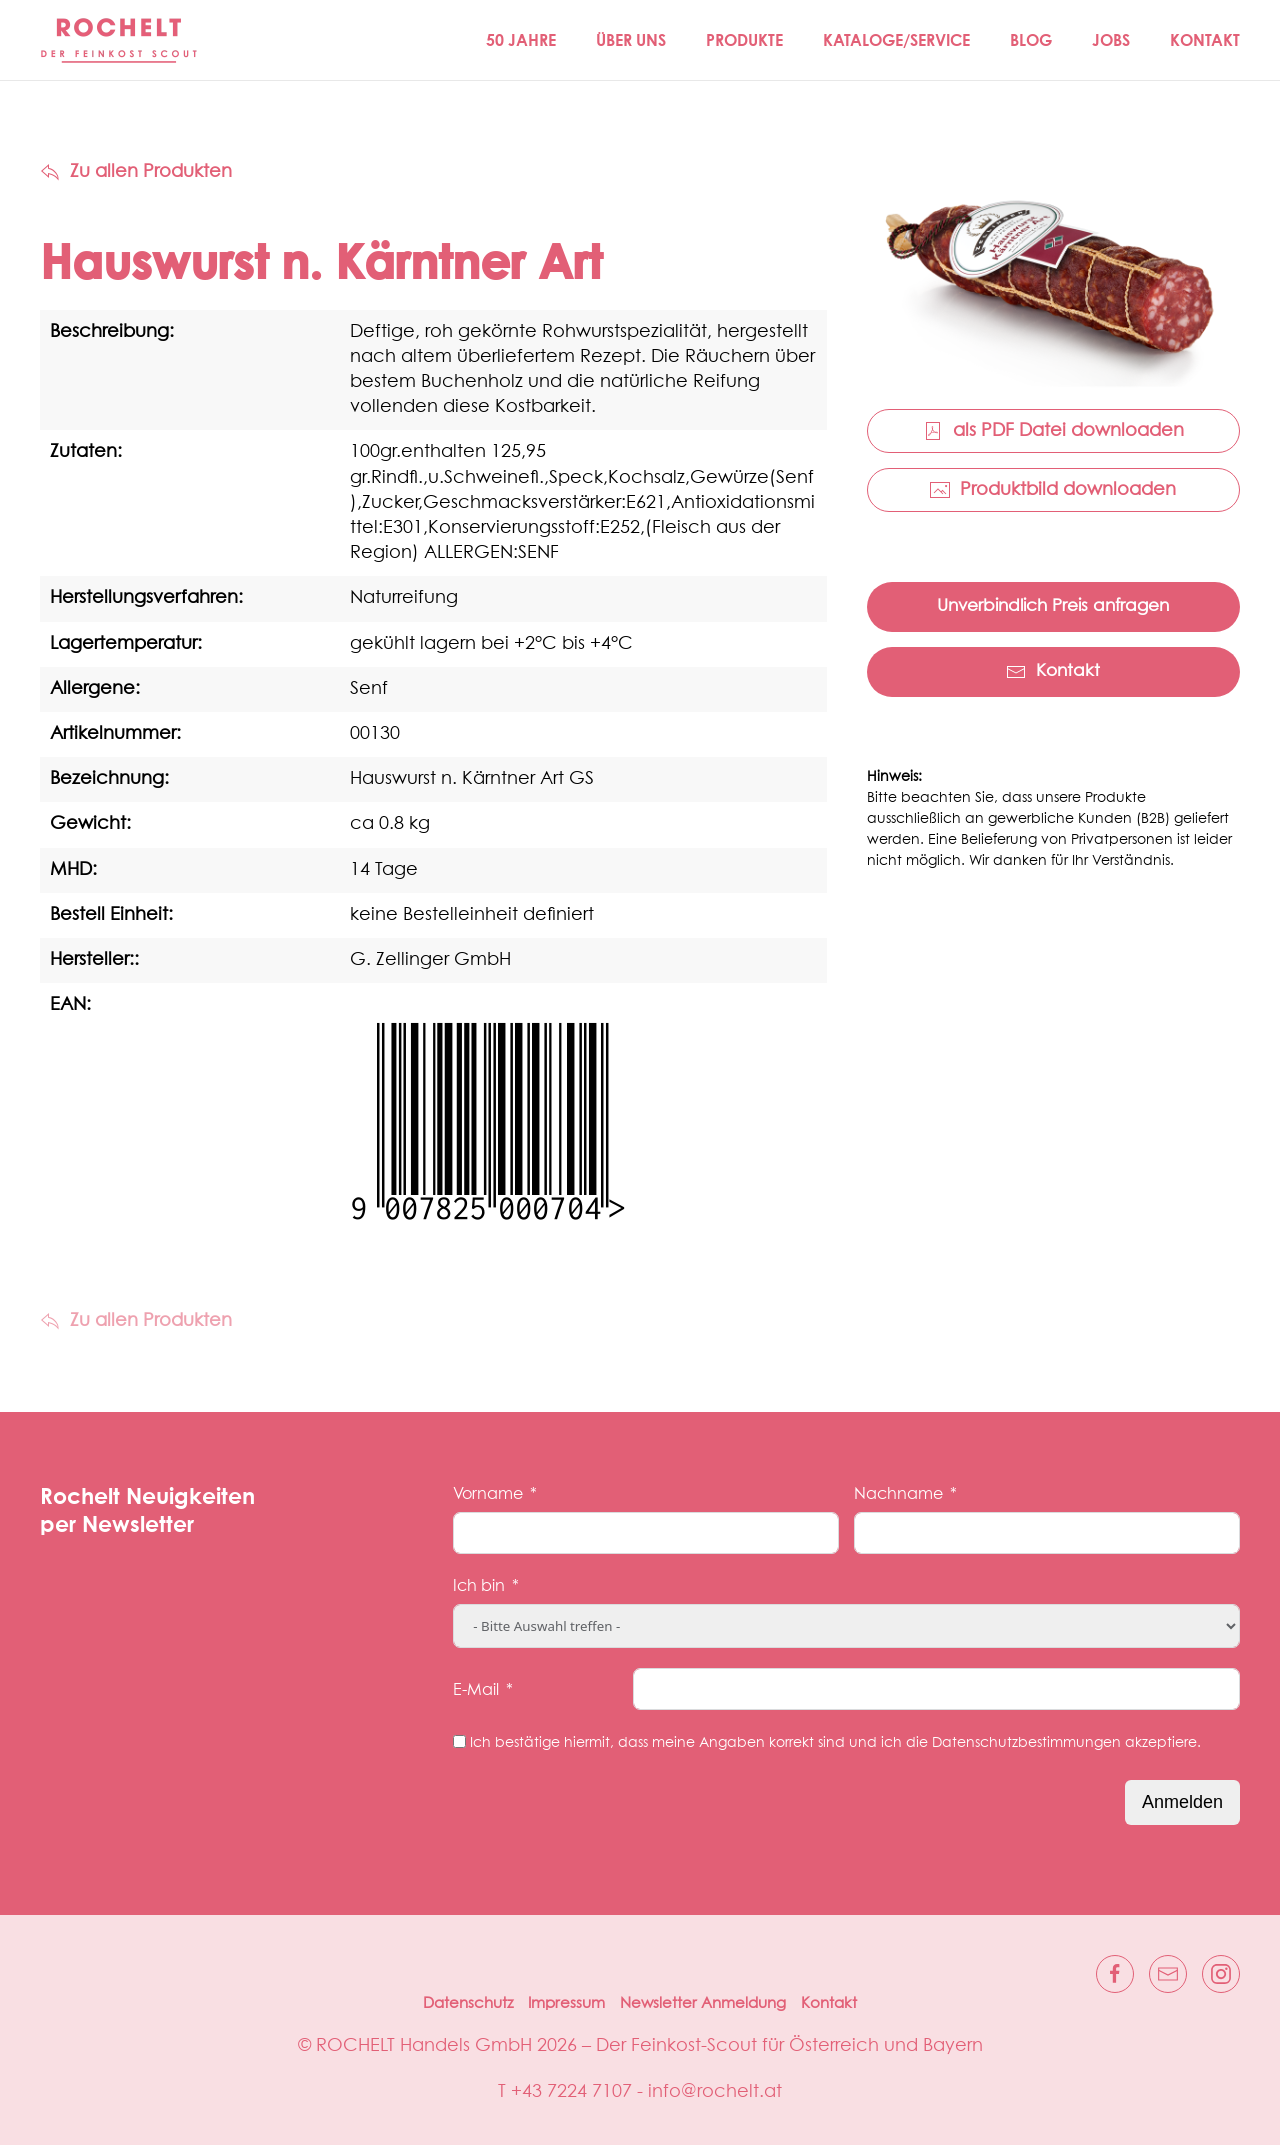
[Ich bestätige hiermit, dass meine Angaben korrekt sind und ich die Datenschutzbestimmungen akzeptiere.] (459, 1741)
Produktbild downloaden (1053, 490)
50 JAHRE (521, 40)
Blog (1031, 40)
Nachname (898, 1494)
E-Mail (476, 1690)
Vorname (488, 1494)
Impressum (566, 2003)
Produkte (744, 40)
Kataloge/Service (896, 40)
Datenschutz (468, 2003)
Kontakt (1205, 40)
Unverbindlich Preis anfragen (1053, 606)
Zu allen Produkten (136, 172)
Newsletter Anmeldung (703, 2003)
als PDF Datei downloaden (1053, 431)
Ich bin (479, 1586)
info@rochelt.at (715, 2092)
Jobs (1111, 40)
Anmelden (1182, 1802)
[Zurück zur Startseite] (120, 40)
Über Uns (631, 40)
